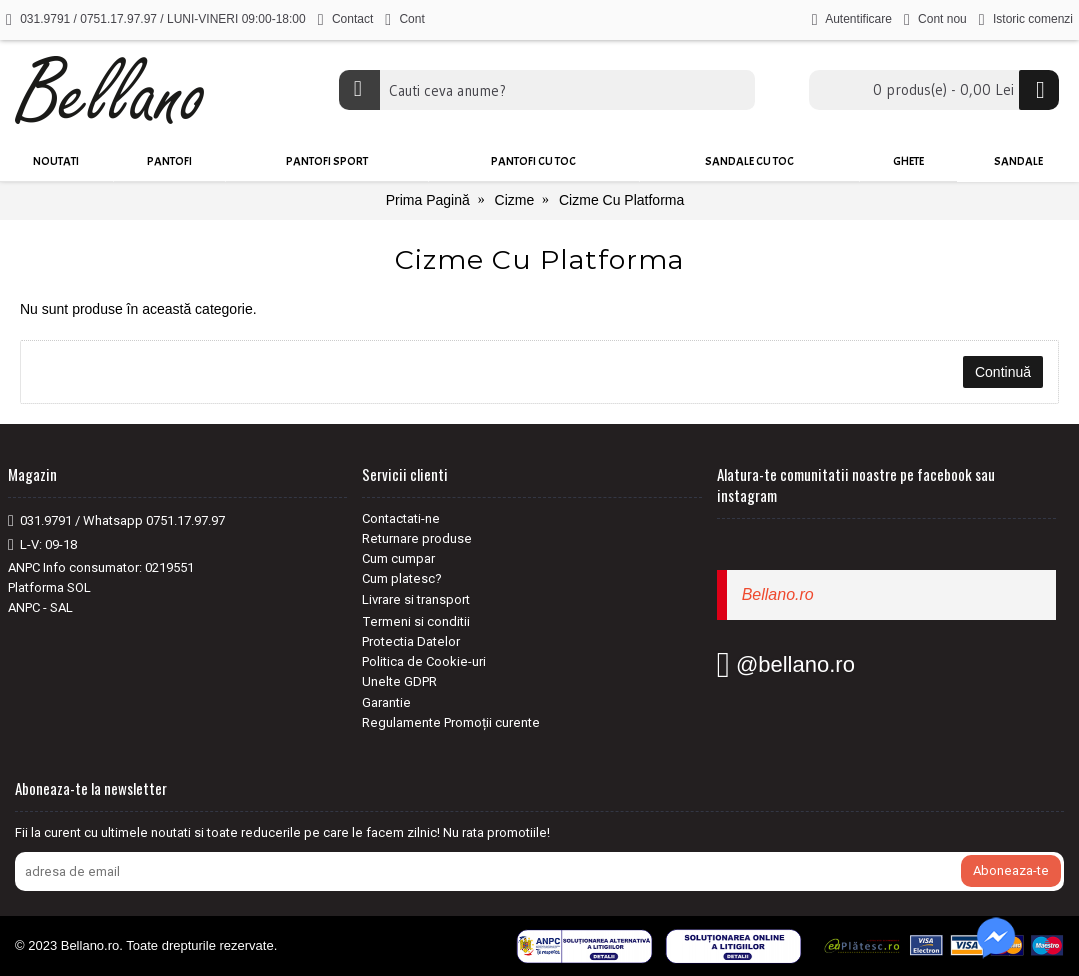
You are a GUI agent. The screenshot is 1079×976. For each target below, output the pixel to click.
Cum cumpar (398, 558)
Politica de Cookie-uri (424, 661)
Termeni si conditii (416, 621)
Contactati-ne (401, 518)
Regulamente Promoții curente (451, 722)
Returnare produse (417, 538)
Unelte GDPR (399, 681)
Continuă (1003, 372)
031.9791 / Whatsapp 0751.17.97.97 (116, 520)
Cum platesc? (402, 578)
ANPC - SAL (40, 607)
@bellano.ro (786, 664)
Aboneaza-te (1011, 870)
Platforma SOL (49, 587)
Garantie (386, 702)
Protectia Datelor (411, 641)
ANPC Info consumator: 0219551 (101, 567)
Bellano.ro (778, 594)
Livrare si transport (416, 599)
